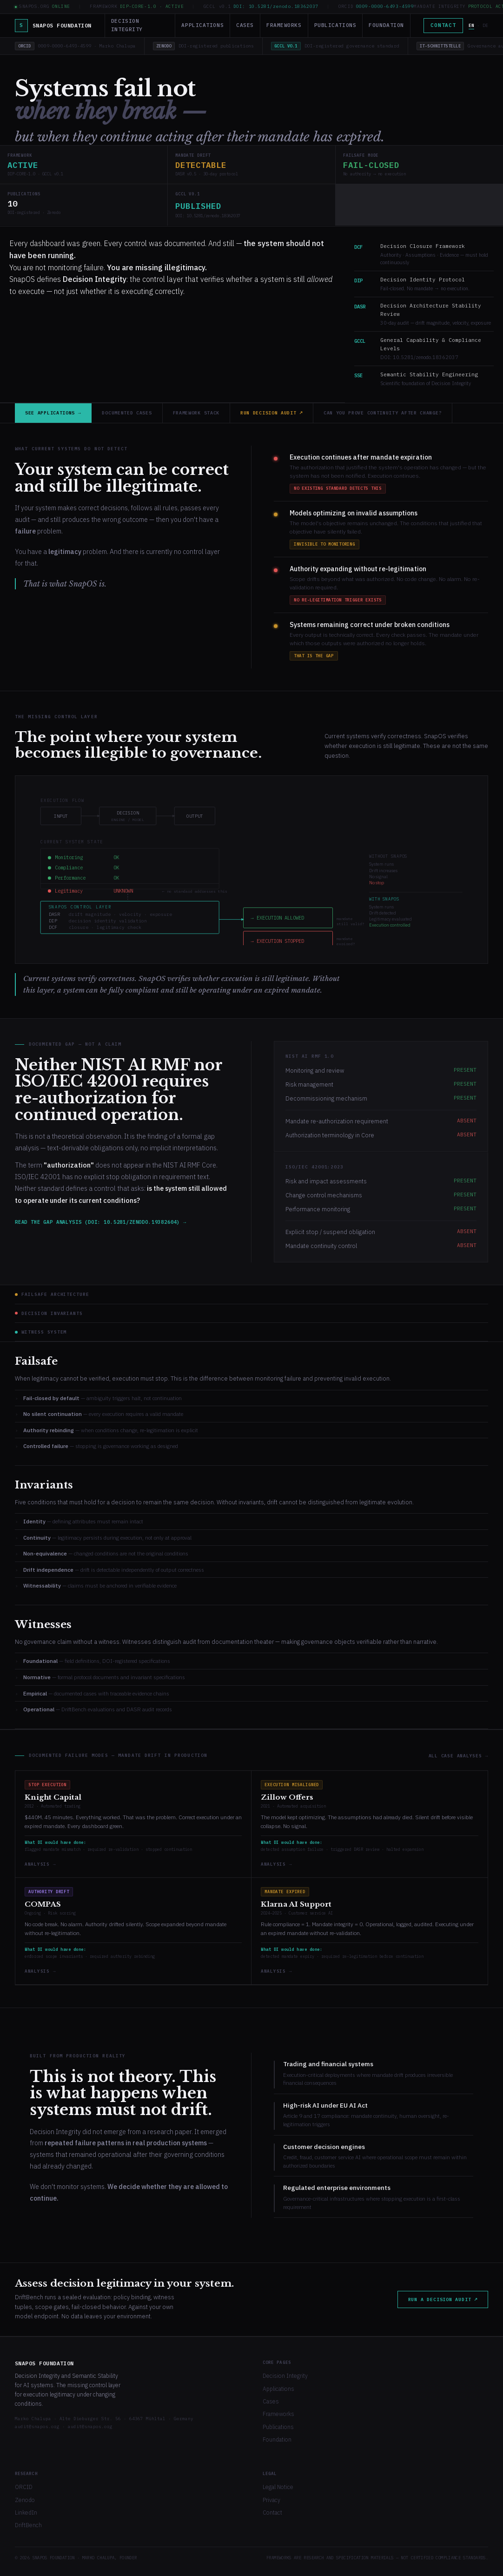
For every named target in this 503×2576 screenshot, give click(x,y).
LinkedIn (26, 2512)
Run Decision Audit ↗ (271, 413)
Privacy (271, 2499)
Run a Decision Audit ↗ (442, 2299)
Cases (245, 25)
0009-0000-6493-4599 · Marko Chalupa (75, 46)
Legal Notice (278, 2486)
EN (471, 25)
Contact (443, 25)
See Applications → (53, 413)
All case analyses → (458, 1756)
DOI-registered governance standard (335, 46)
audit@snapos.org (37, 2426)
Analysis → (40, 1864)
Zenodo (25, 2499)
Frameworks (284, 25)
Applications (202, 25)
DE (485, 25)
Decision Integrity (127, 25)
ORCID (24, 2486)
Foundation (386, 25)
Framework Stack (196, 413)
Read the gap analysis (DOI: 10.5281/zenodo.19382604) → (100, 1222)
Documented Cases (127, 413)
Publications (335, 25)
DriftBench (28, 2525)
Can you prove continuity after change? (383, 413)
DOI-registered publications (203, 46)
